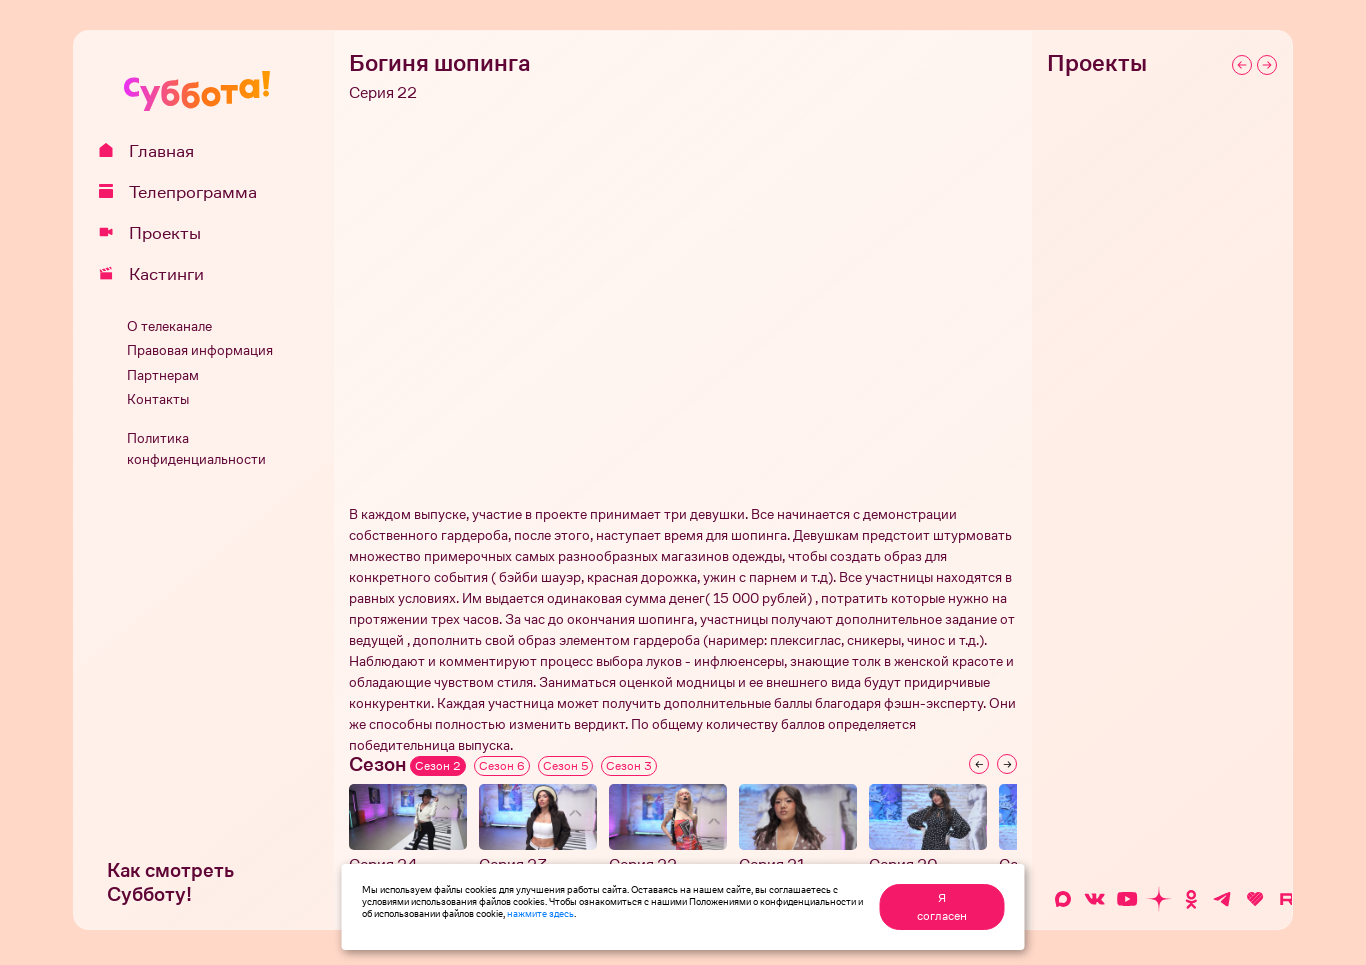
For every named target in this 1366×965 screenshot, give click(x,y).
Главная (153, 151)
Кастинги (158, 274)
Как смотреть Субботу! (170, 882)
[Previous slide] (979, 764)
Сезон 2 (438, 766)
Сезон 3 (629, 766)
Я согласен (942, 907)
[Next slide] (1007, 764)
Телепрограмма (185, 192)
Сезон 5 (565, 766)
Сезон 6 (502, 766)
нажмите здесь (540, 913)
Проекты (157, 233)
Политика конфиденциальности (196, 449)
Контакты (158, 399)
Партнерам (163, 375)
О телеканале (169, 326)
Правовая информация (200, 350)
